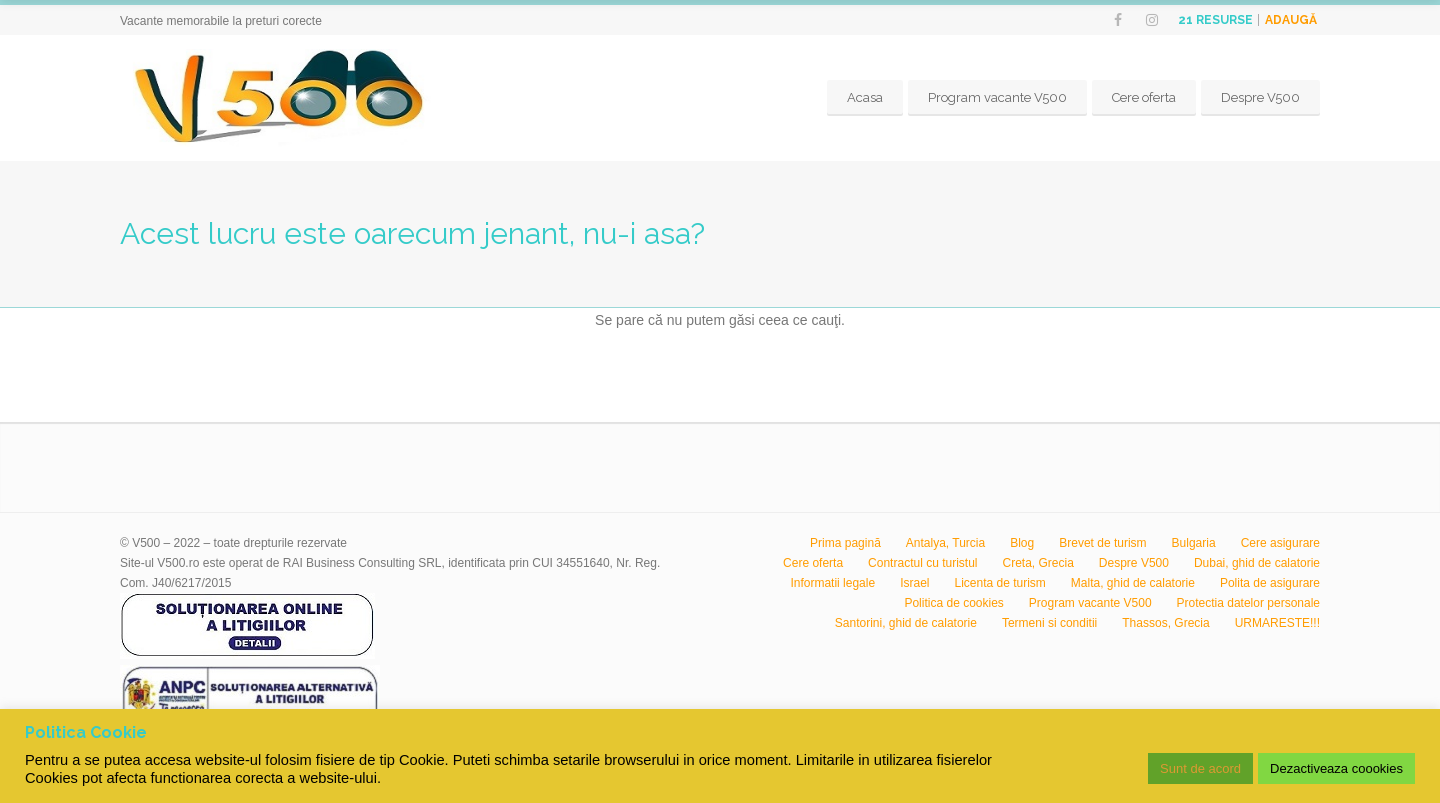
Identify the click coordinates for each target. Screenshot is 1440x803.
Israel (914, 583)
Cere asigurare (1280, 543)
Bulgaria (1194, 543)
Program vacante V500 (997, 97)
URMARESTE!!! (1277, 623)
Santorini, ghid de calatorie (906, 623)
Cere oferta (1144, 97)
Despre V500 (1260, 97)
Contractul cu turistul (922, 563)
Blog (1022, 543)
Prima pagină (845, 543)
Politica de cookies (953, 603)
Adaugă (1291, 20)
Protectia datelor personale (1248, 603)
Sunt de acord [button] (1200, 768)
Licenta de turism (999, 583)
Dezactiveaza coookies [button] (1336, 768)
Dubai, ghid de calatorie (1257, 563)
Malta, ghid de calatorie (1133, 583)
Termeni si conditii (1049, 623)
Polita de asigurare (1270, 583)
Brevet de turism (1102, 543)
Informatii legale (832, 583)
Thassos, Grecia (1165, 623)
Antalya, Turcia (945, 543)
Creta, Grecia (1038, 563)
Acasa (865, 97)
